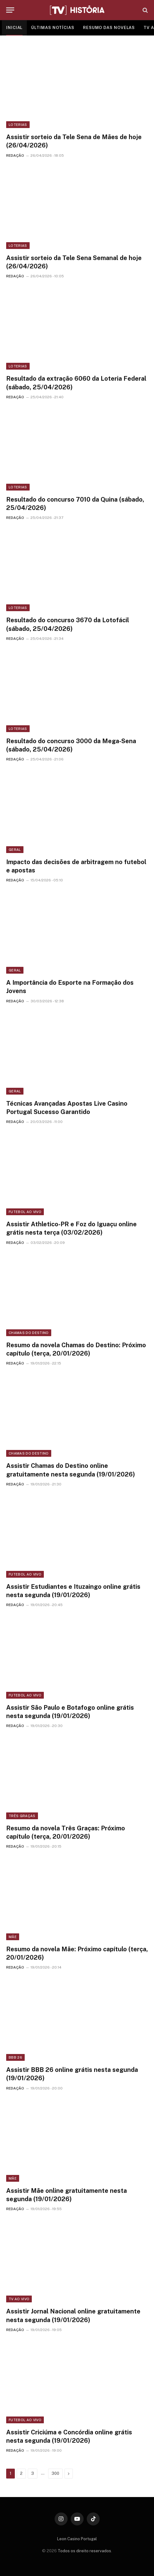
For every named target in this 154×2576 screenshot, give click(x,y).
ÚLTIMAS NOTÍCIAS (52, 27)
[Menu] (10, 10)
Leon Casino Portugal (77, 2539)
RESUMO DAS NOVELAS (109, 27)
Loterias (18, 124)
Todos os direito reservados (84, 2551)
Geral (15, 849)
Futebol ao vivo (25, 1212)
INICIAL (14, 27)
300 (55, 2473)
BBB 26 (15, 2057)
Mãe (13, 1937)
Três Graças (22, 1816)
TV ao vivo (19, 2299)
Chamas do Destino (29, 1333)
